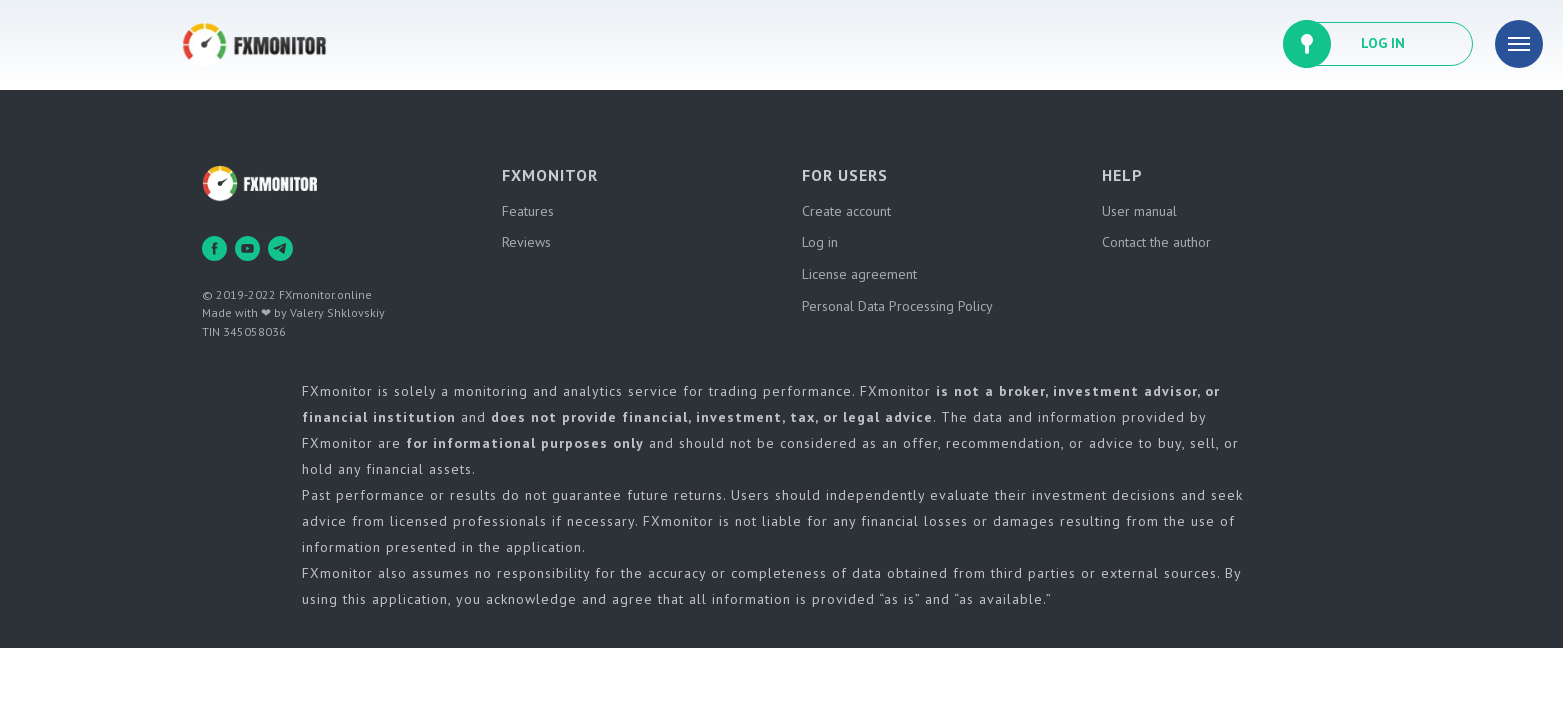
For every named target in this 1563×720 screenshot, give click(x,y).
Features (528, 211)
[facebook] (214, 248)
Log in (820, 242)
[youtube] (247, 248)
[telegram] (280, 248)
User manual (1139, 211)
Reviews (526, 242)
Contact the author (1156, 242)
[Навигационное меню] (1519, 44)
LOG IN (1383, 43)
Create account (846, 211)
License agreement (859, 274)
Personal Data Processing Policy (897, 306)
